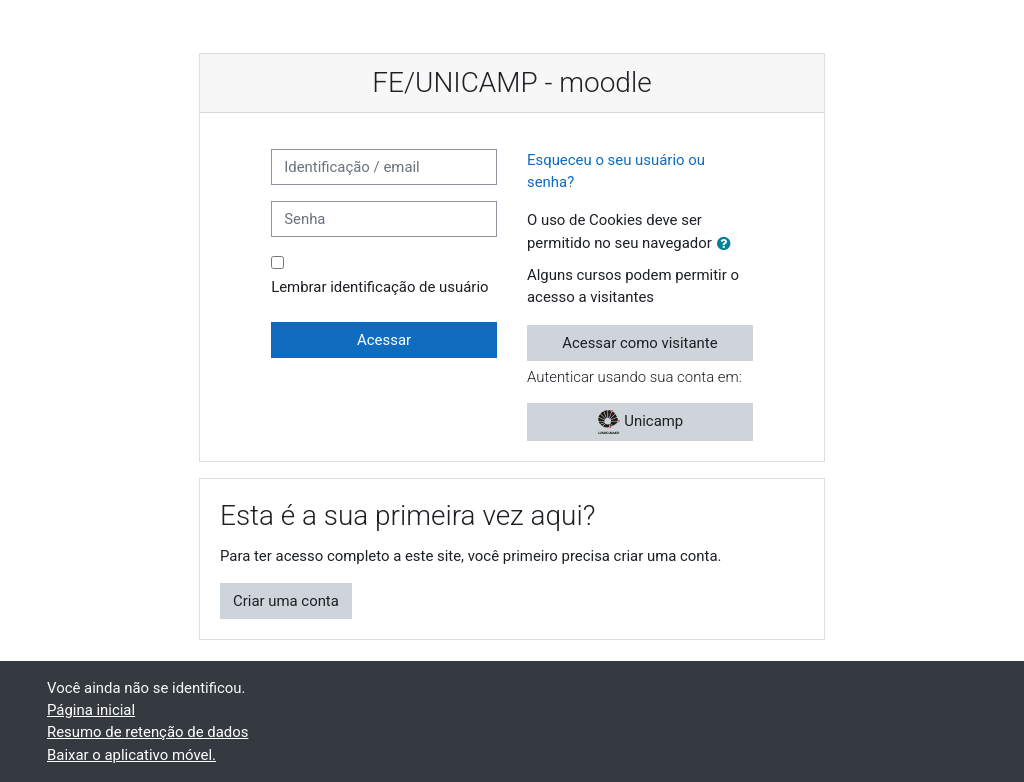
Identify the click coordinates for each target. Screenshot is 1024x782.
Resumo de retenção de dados (147, 732)
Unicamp (640, 422)
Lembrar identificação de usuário (379, 287)
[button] (728, 244)
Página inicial (91, 710)
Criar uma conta (286, 601)
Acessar (384, 340)
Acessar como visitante (639, 343)
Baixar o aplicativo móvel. (131, 755)
